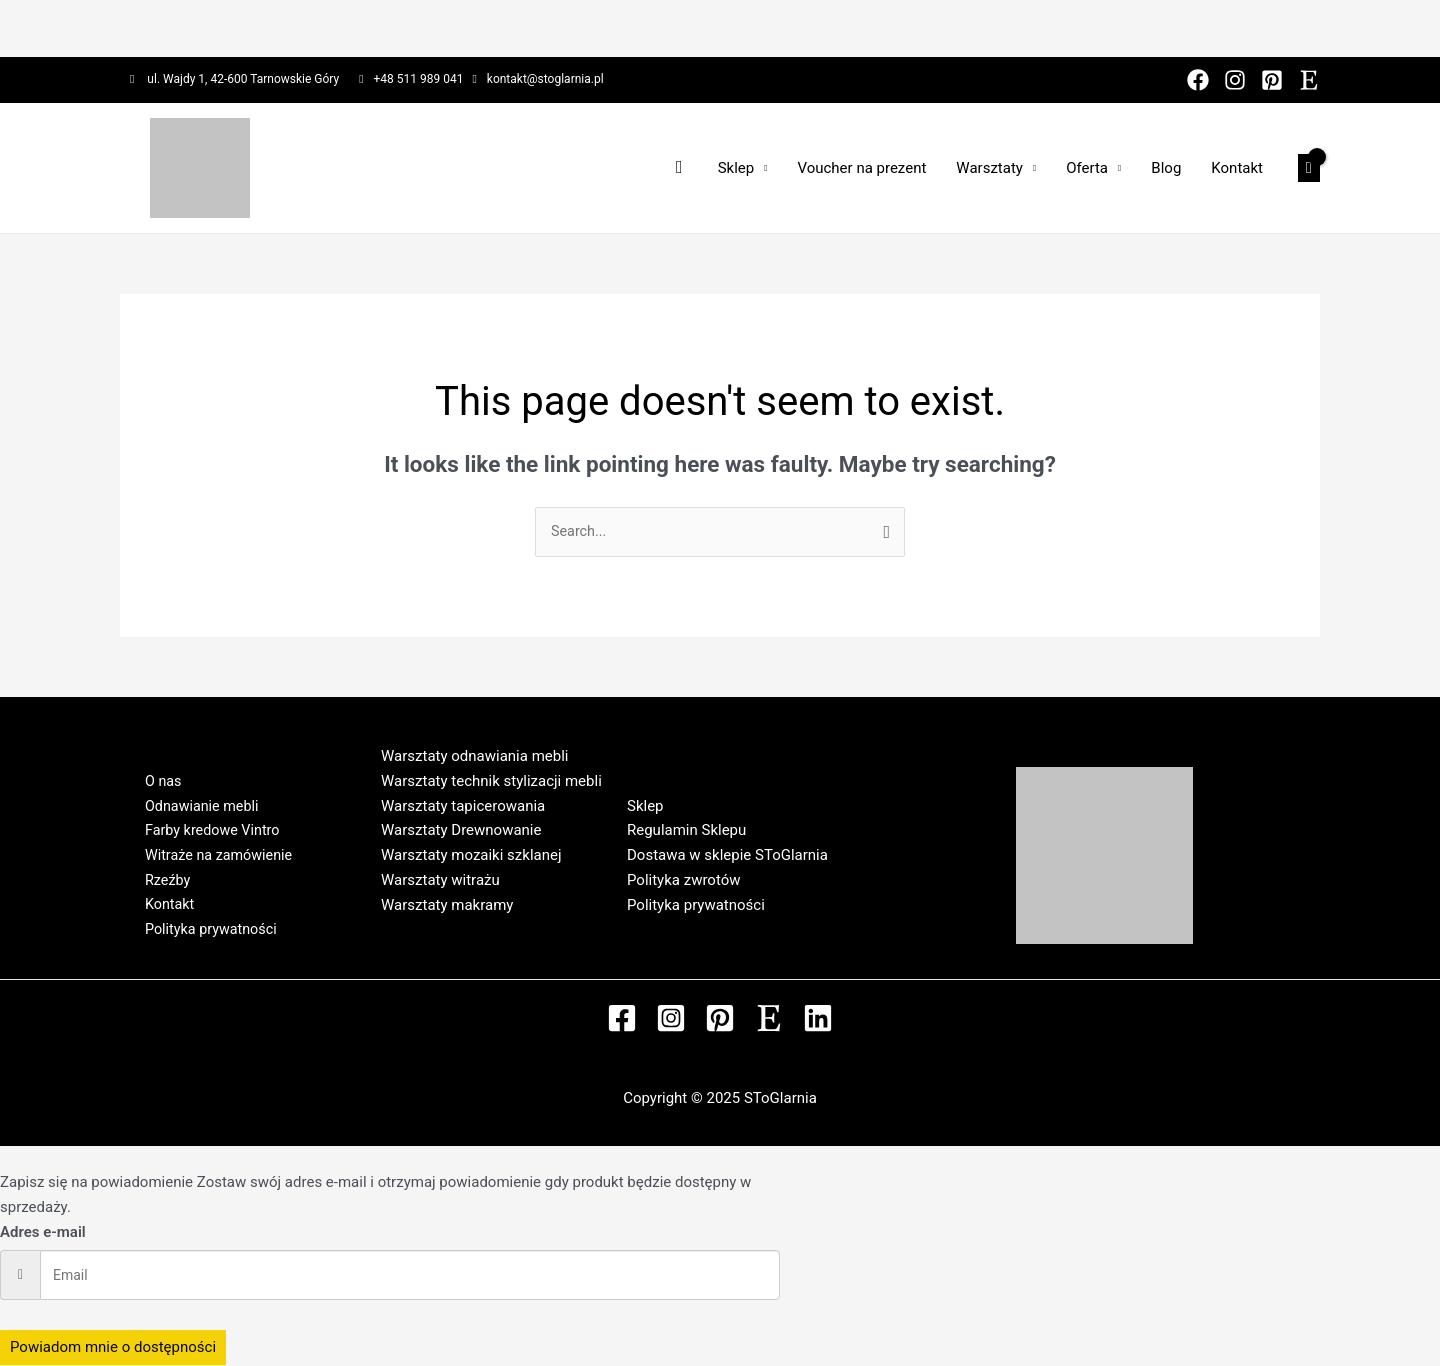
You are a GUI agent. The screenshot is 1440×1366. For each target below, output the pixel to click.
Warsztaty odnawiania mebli (474, 757)
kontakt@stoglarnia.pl (545, 79)
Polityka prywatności (204, 937)
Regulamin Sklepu (686, 831)
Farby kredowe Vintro (205, 830)
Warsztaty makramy (447, 906)
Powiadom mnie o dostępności (113, 1348)
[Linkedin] (818, 1019)
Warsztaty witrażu (440, 881)
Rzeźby (158, 884)
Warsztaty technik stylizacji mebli (491, 782)
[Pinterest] (1272, 80)
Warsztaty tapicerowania (463, 807)
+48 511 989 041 (419, 79)
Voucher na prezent (861, 168)
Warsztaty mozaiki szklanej (471, 856)
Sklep (736, 168)
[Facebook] (1198, 80)
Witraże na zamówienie (212, 857)
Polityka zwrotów (684, 881)
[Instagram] (1235, 80)
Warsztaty (989, 168)
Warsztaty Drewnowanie (461, 831)
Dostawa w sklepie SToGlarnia (727, 856)
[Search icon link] (679, 167)
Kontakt (1237, 168)
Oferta (1087, 168)
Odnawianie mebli (194, 804)
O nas (154, 777)
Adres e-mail (43, 1233)
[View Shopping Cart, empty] (1309, 168)
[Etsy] (1309, 80)
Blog (1166, 168)
